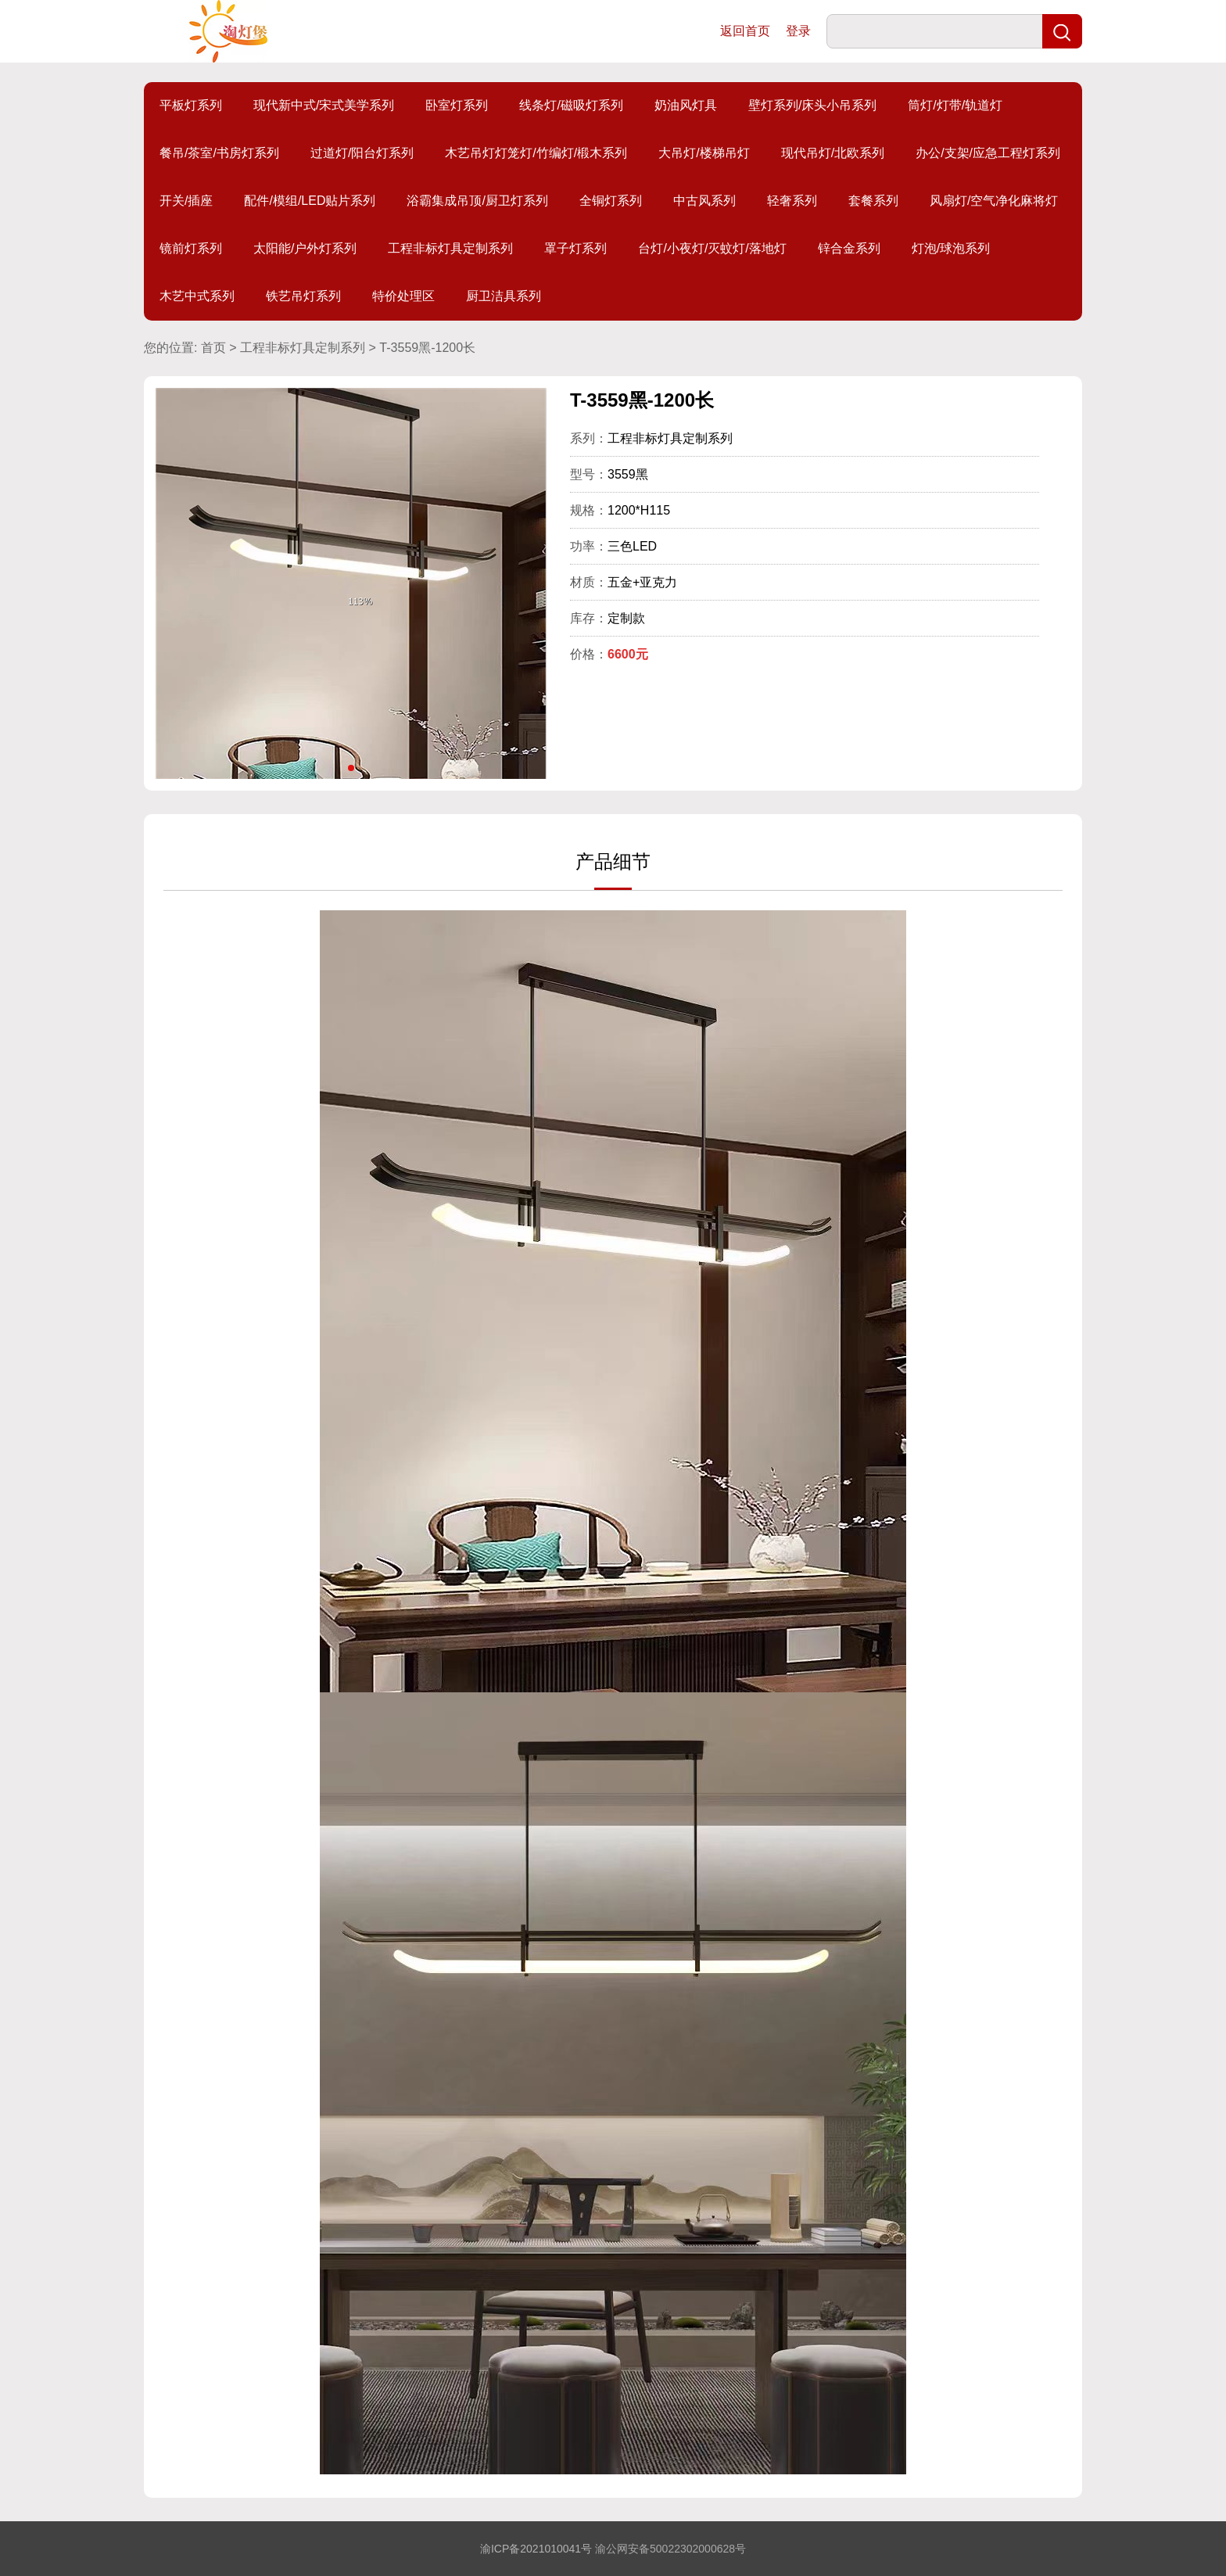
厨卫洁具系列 (503, 296)
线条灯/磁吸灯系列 (570, 105)
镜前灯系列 (191, 248)
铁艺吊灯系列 (303, 296)
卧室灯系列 (456, 105)
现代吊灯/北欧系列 (832, 153)
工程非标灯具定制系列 (450, 248)
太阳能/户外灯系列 (305, 248)
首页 (213, 347)
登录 (798, 31)
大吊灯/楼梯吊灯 (703, 153)
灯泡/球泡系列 (951, 248)
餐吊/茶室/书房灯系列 (219, 153)
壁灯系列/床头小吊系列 (812, 105)
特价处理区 (403, 296)
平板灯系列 (191, 105)
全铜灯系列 (610, 200)
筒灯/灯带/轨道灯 (955, 105)
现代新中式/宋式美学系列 (323, 105)
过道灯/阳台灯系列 (362, 153)
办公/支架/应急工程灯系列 (988, 153)
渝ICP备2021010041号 (536, 2548)
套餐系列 (873, 200)
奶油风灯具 (685, 105)
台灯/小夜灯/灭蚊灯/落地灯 (712, 248)
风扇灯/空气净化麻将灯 (994, 200)
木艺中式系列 (197, 296)
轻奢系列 (792, 200)
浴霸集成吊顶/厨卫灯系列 (477, 200)
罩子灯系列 (575, 248)
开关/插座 (186, 200)
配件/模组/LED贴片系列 (309, 200)
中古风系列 (704, 200)
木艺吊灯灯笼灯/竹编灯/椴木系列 (536, 153)
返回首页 (745, 31)
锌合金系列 (849, 248)
